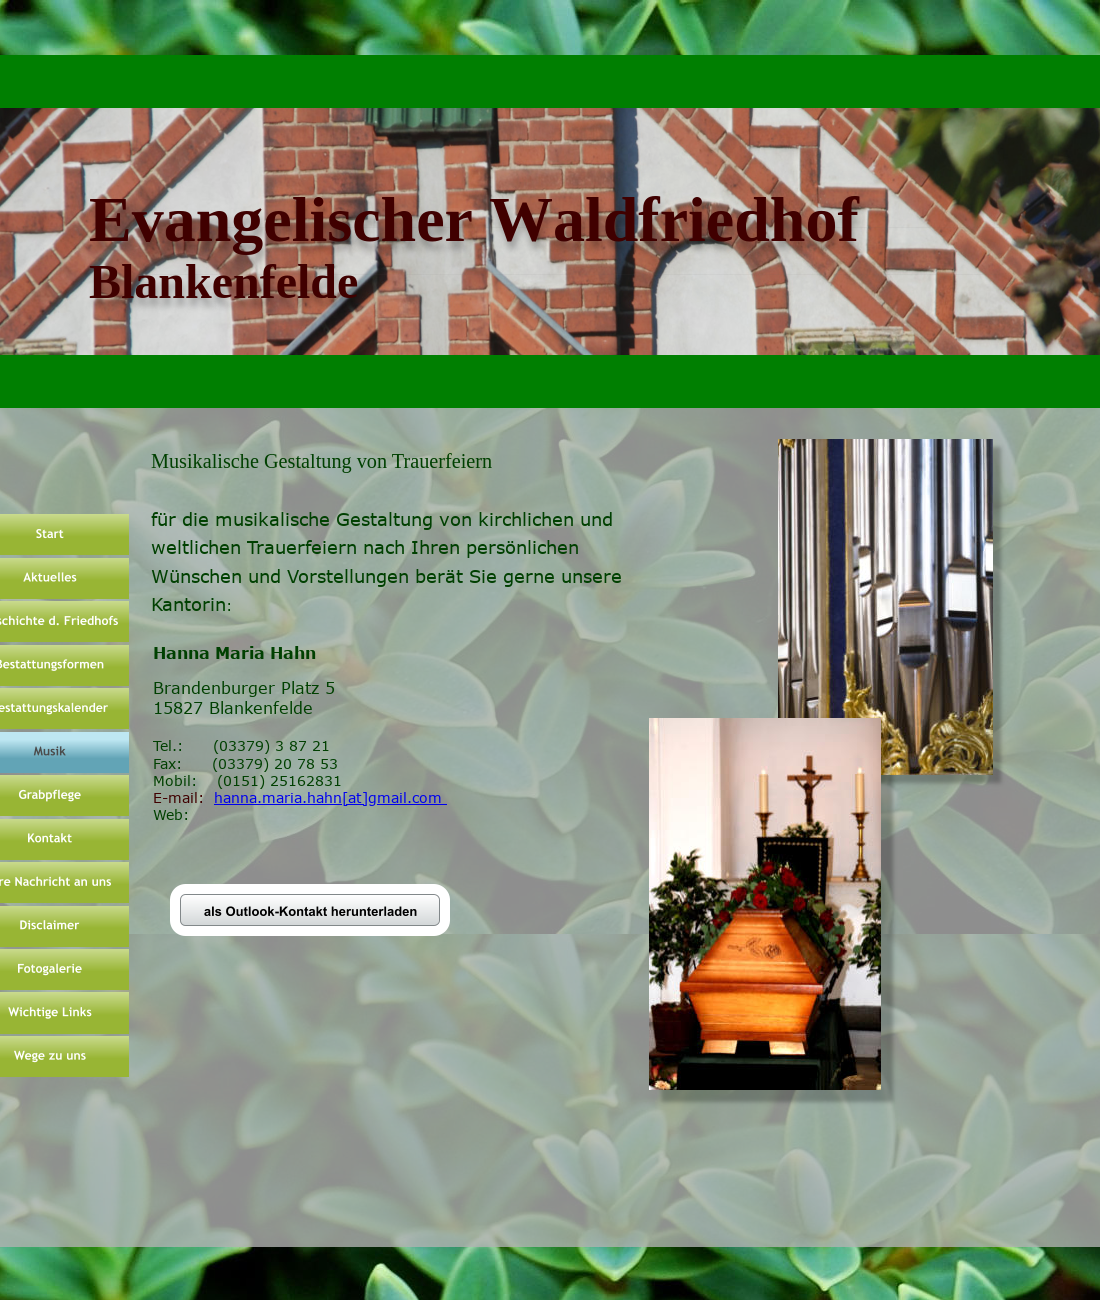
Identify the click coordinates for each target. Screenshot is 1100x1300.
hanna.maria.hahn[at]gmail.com (330, 797)
